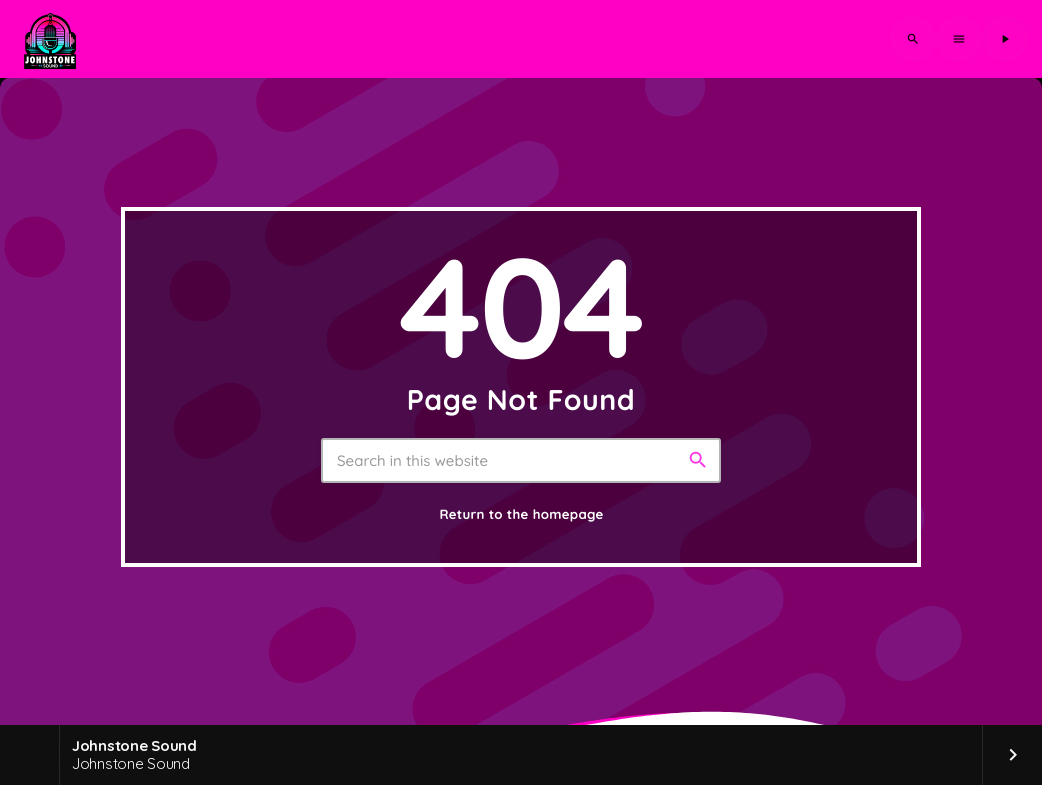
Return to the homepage (521, 515)
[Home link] (50, 39)
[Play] (1005, 39)
